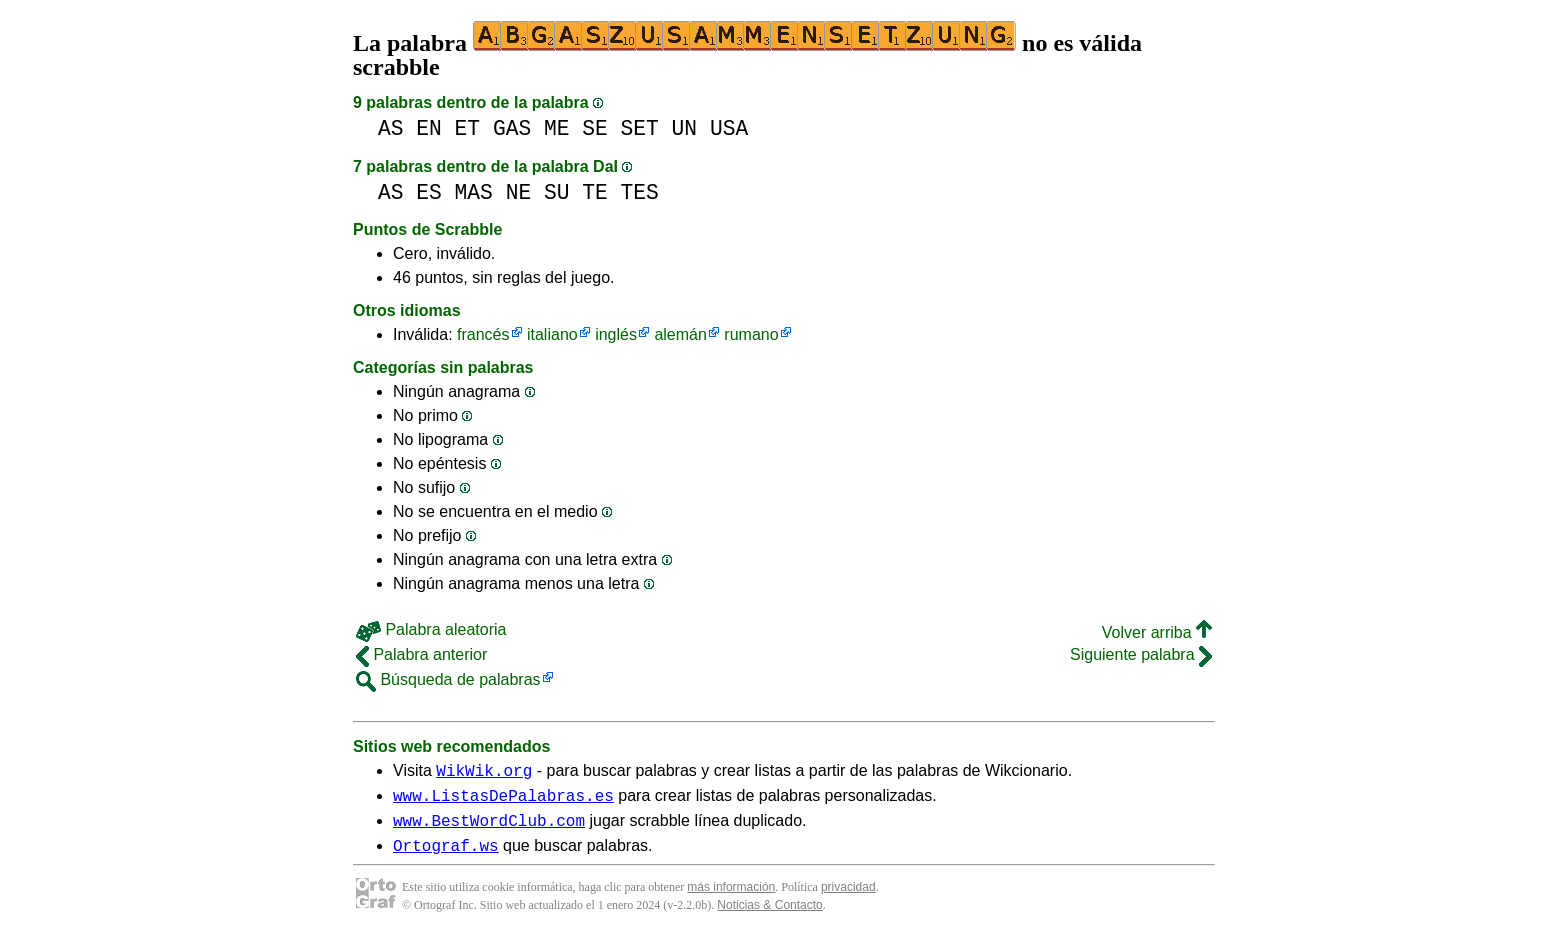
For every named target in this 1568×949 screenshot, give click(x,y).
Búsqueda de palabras (448, 679)
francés (483, 334)
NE (519, 192)
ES (429, 192)
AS (391, 128)
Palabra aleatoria (431, 629)
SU (557, 192)
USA (729, 128)
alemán (680, 334)
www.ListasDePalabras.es (503, 801)
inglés (616, 334)
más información (731, 899)
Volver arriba (1157, 632)
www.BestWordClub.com (489, 829)
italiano (552, 334)
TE (595, 192)
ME (557, 128)
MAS (474, 192)
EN (429, 128)
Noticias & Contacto (769, 917)
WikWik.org (484, 773)
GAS (512, 128)
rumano (751, 334)
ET (468, 128)
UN (685, 128)
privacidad (848, 899)
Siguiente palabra (1141, 654)
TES (640, 192)
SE (595, 128)
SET (640, 128)
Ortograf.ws (446, 857)
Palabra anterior (421, 654)
